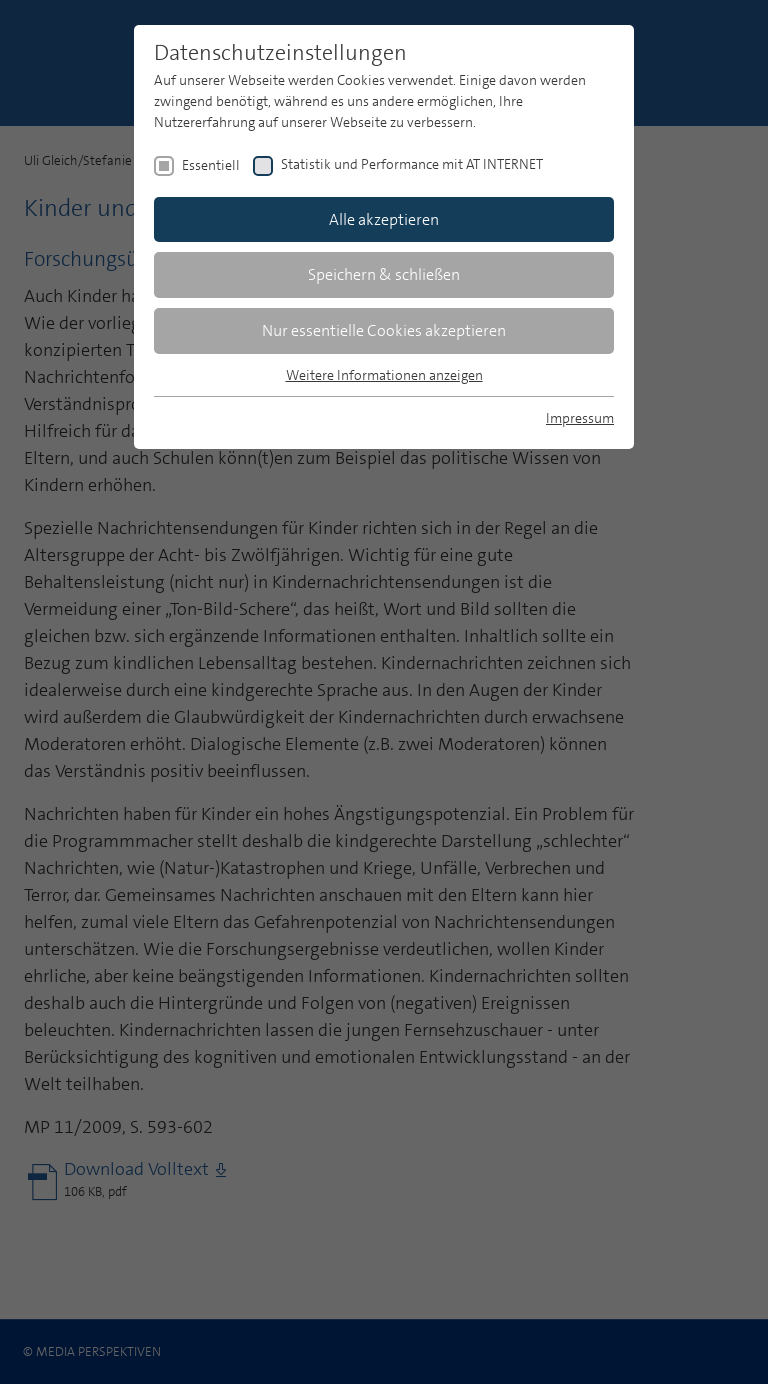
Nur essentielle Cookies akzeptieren (384, 330)
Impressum (580, 418)
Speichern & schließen (384, 274)
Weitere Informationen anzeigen (384, 375)
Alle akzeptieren (384, 219)
